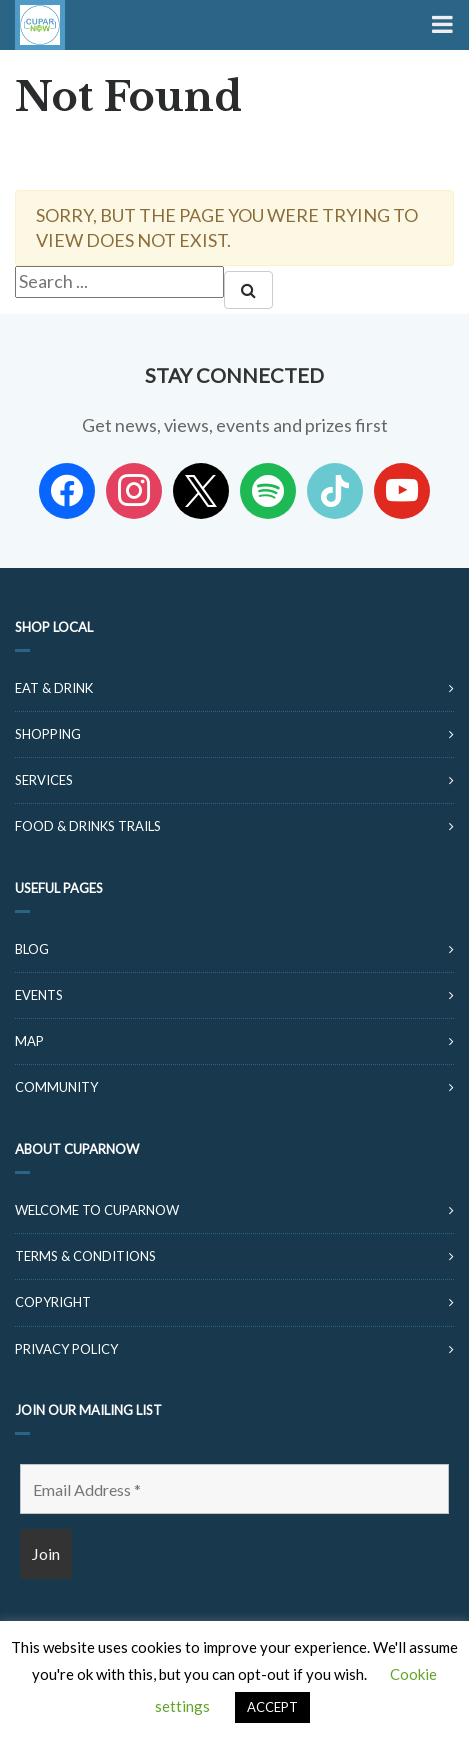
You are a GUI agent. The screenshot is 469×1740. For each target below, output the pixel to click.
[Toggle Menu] (440, 25)
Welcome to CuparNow (97, 1210)
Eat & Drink (54, 688)
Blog (32, 949)
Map (29, 1041)
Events (39, 995)
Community (56, 1087)
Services (44, 780)
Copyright (53, 1302)
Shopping (48, 734)
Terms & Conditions (85, 1256)
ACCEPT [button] (272, 1707)
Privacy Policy (66, 1349)
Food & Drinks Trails (88, 826)
